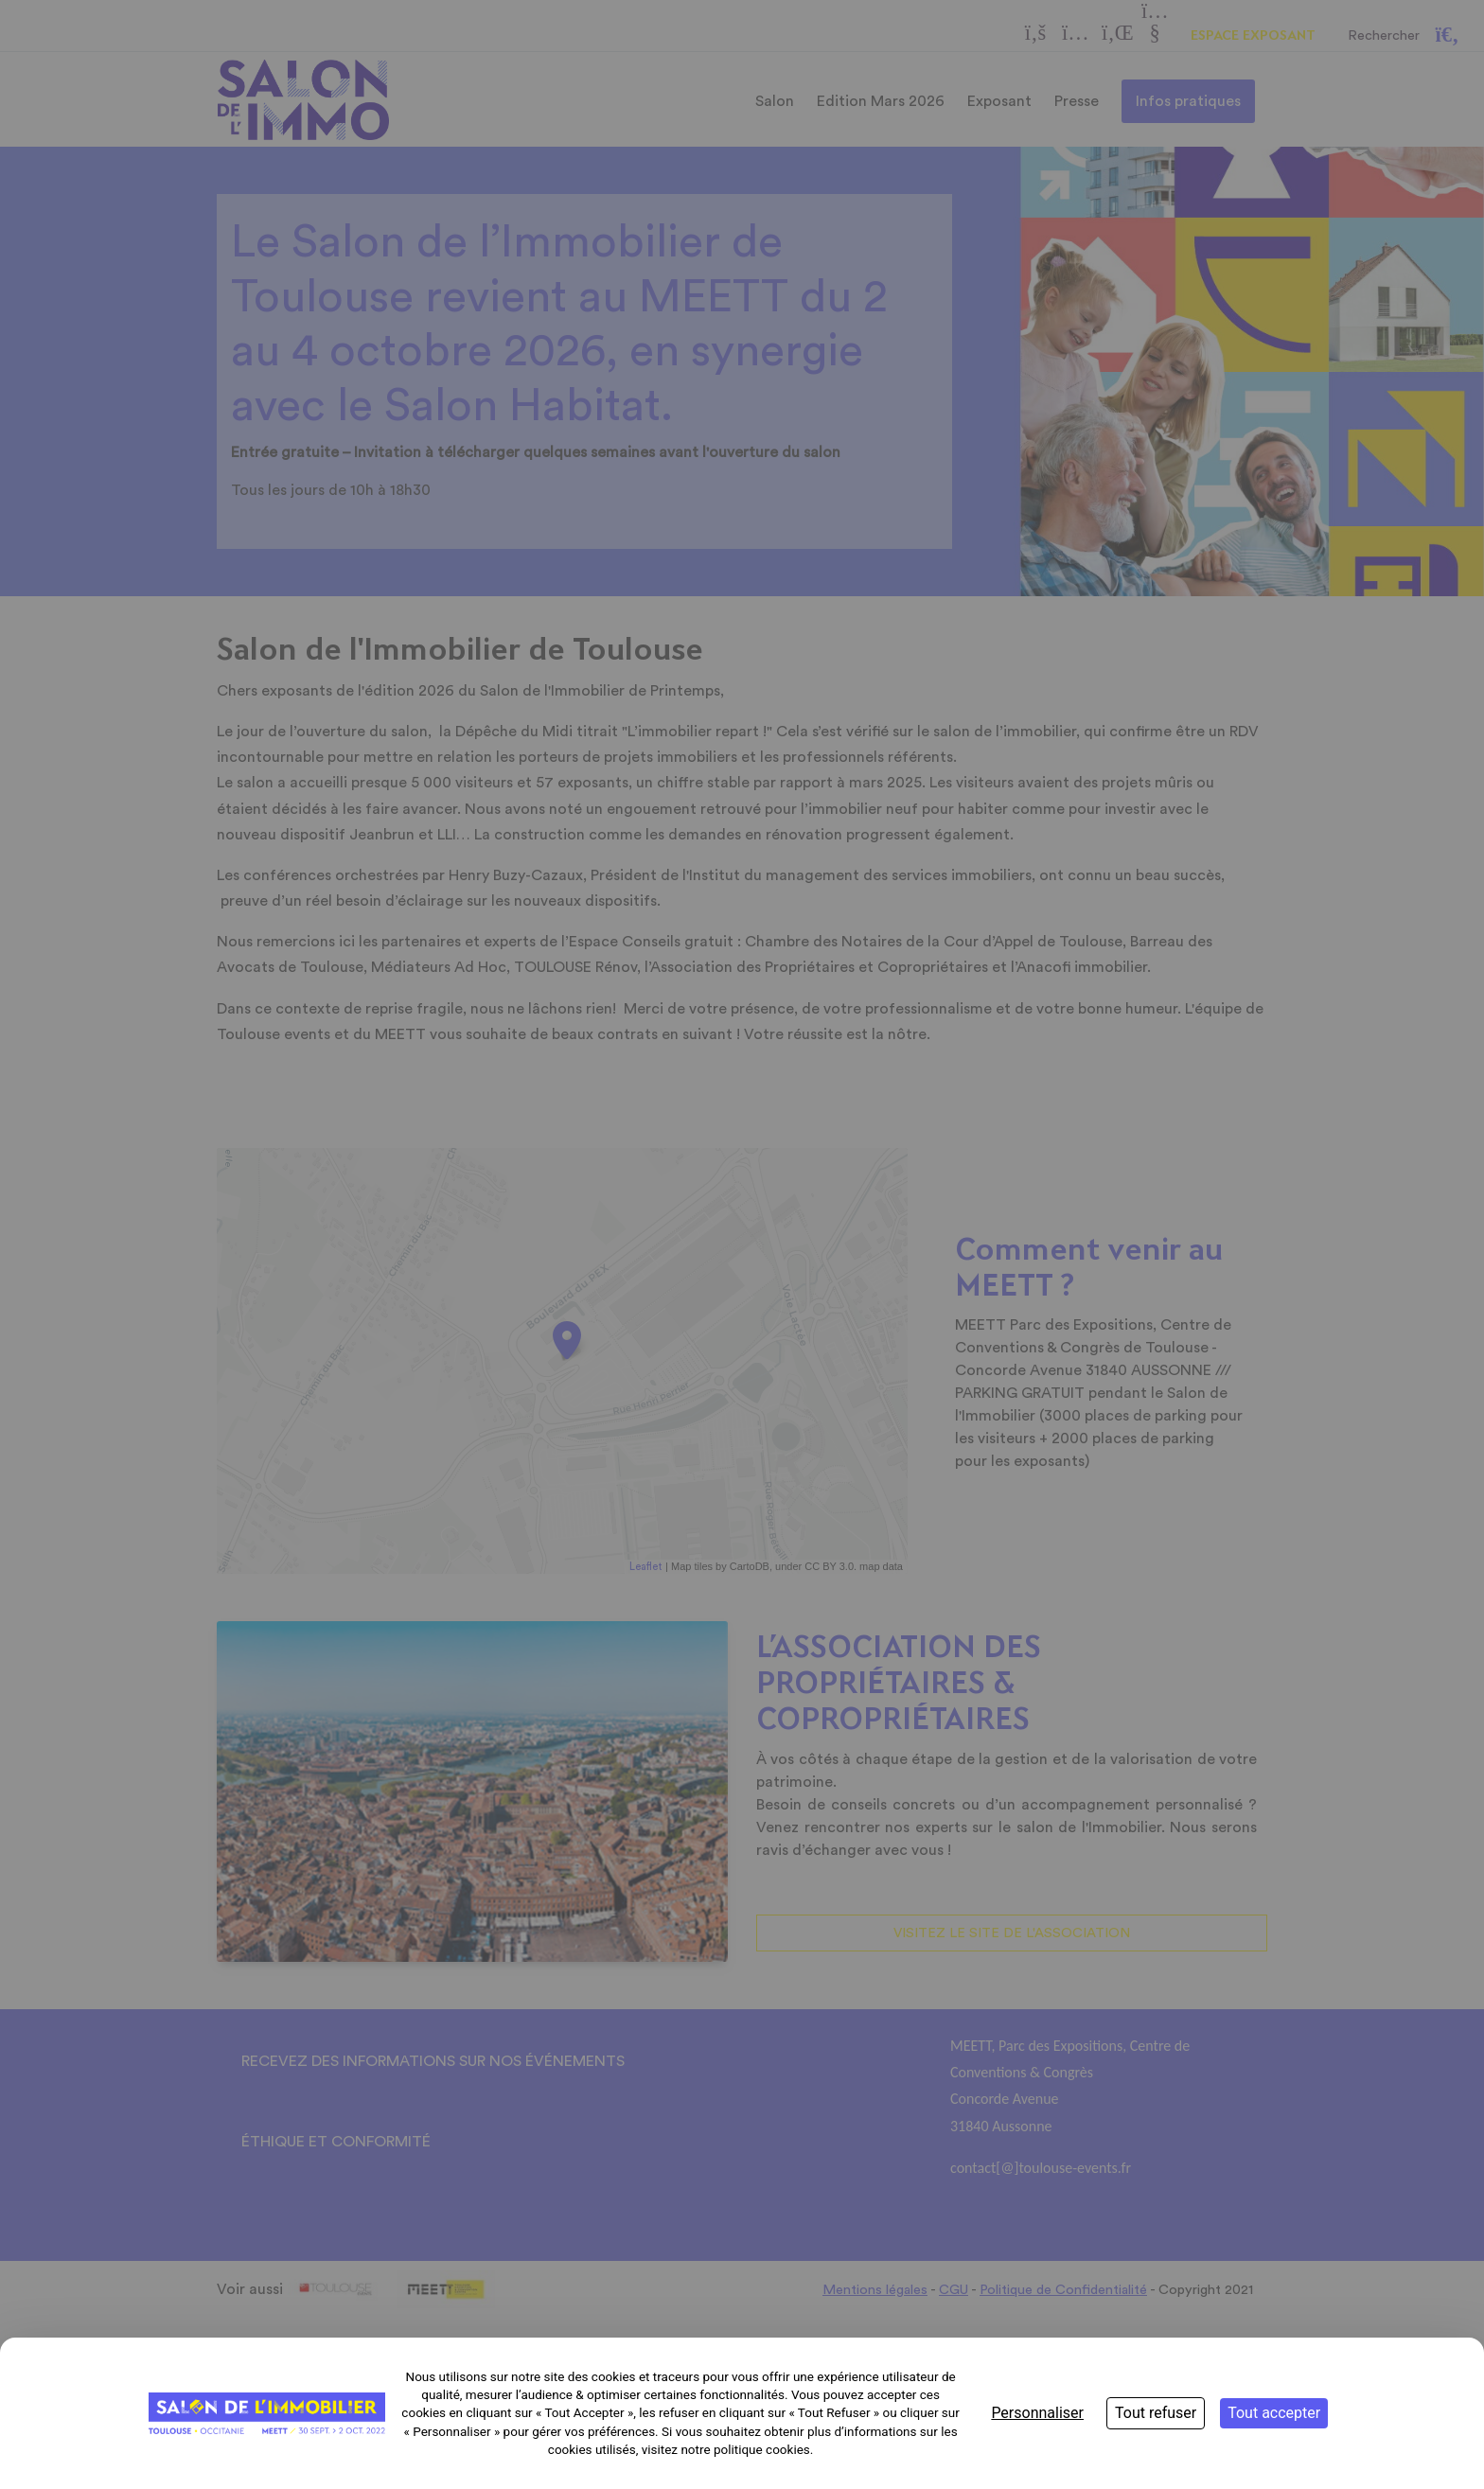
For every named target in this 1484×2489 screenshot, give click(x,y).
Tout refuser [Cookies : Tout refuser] (1155, 2413)
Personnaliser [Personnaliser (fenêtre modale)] (1037, 2413)
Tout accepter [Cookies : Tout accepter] (1274, 2413)
